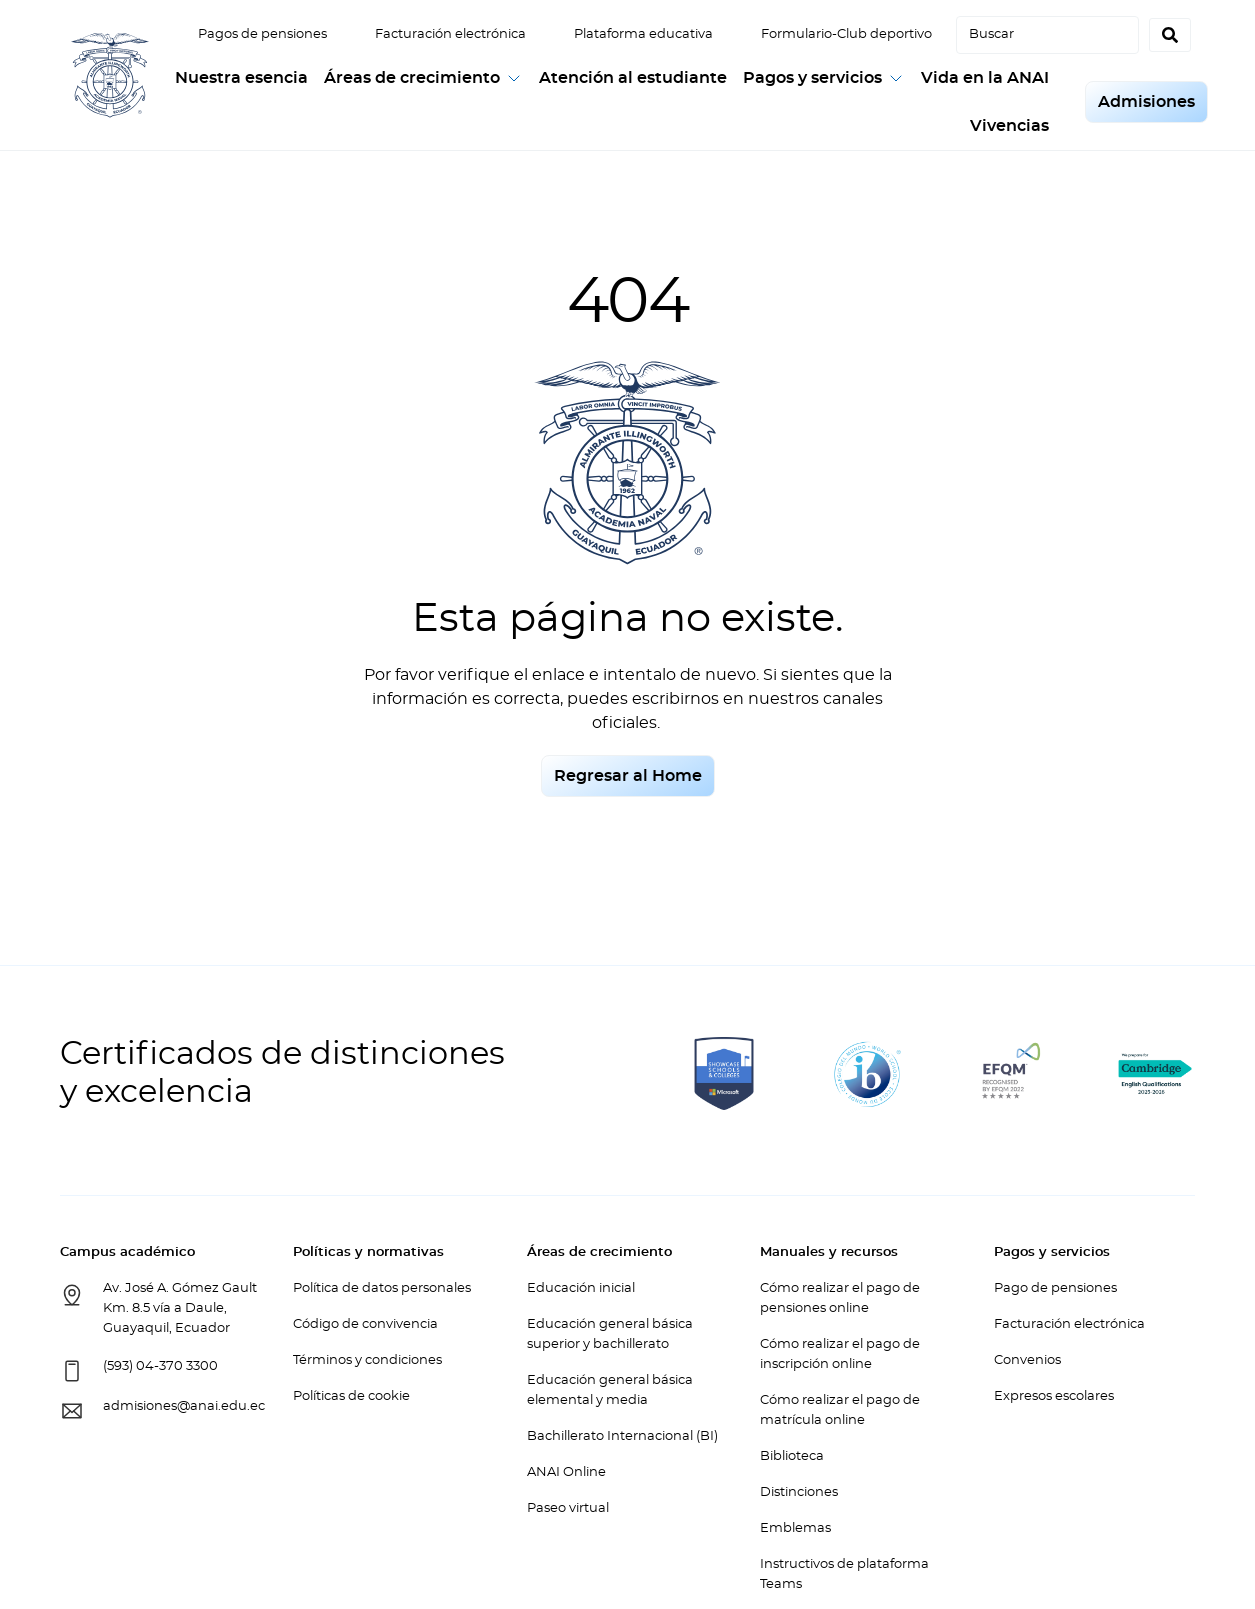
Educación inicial (581, 1288)
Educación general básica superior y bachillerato (610, 1334)
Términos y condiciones (367, 1360)
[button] (423, 78)
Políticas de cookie (351, 1396)
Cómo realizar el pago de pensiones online (840, 1298)
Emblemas (795, 1528)
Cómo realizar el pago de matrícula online (840, 1410)
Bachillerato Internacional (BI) (622, 1436)
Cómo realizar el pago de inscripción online (840, 1354)
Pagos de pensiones (262, 34)
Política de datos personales (382, 1288)
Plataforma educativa (643, 34)
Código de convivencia (365, 1324)
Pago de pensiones (1055, 1288)
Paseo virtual (568, 1508)
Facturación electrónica (450, 34)
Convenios (1027, 1360)
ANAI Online (566, 1472)
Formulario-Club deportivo (846, 34)
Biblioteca (792, 1456)
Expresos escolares (1054, 1396)
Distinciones (799, 1492)
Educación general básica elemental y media (610, 1390)
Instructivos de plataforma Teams (844, 1574)
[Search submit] (1170, 35)
